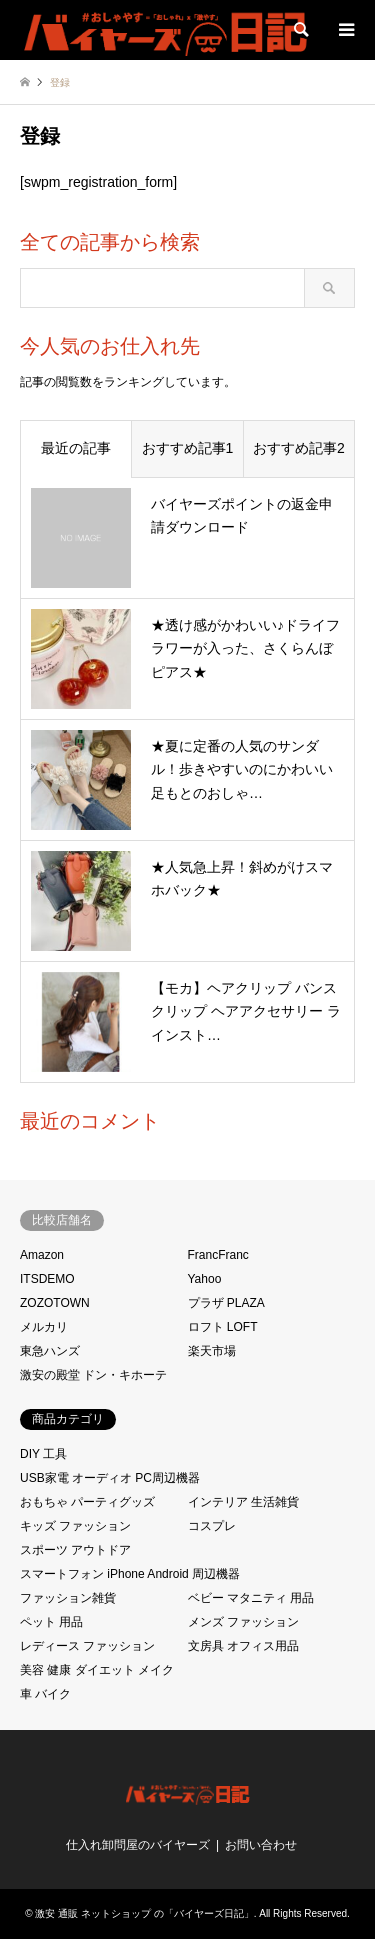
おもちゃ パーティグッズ (87, 1502)
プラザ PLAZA (226, 1303)
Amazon (42, 1255)
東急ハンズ (50, 1351)
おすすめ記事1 (188, 448)
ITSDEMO (47, 1279)
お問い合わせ (261, 1845)
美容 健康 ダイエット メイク (97, 1670)
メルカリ (44, 1327)
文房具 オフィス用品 (243, 1646)
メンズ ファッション (243, 1622)
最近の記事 (76, 448)
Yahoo (205, 1279)
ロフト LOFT (223, 1327)
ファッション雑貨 (68, 1598)
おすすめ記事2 (299, 448)
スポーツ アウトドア (75, 1550)
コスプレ (212, 1526)
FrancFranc (218, 1255)
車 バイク (45, 1694)
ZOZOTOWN (55, 1303)
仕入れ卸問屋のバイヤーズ (138, 1845)
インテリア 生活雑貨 (243, 1502)
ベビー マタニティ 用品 (251, 1598)
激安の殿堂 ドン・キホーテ (93, 1375)
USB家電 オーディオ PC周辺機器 (110, 1478)
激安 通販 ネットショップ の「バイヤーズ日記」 (144, 1913)
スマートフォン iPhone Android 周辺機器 (130, 1574)
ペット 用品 (51, 1622)
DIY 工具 (43, 1454)
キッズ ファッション (75, 1526)
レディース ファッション (87, 1646)
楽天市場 (212, 1351)
